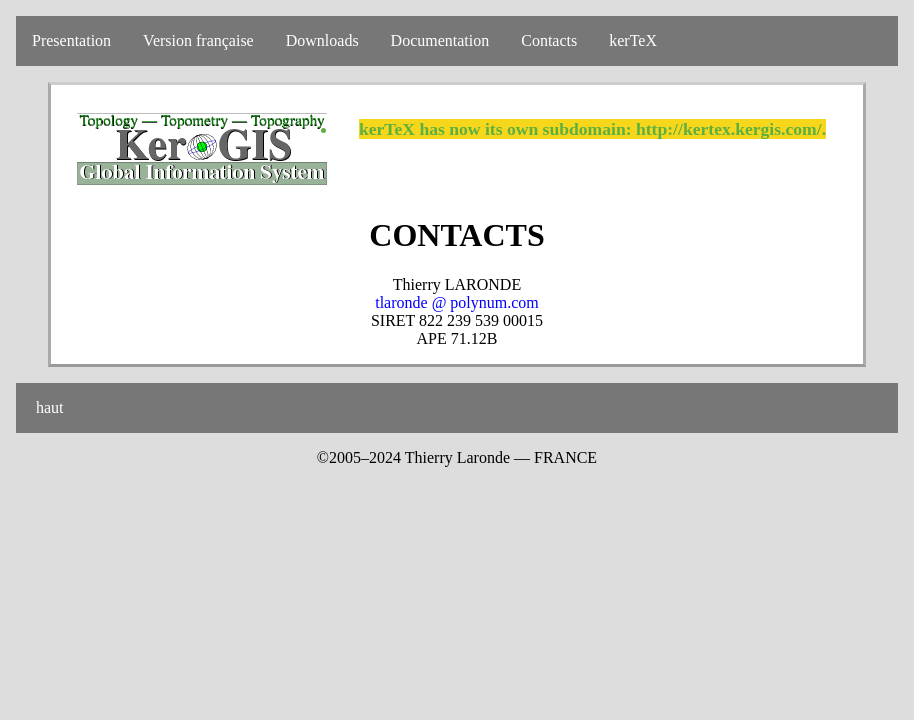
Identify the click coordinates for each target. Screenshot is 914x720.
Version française (198, 40)
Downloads (322, 40)
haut (48, 407)
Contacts (549, 40)
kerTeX (633, 40)
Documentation (440, 40)
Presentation (71, 40)
